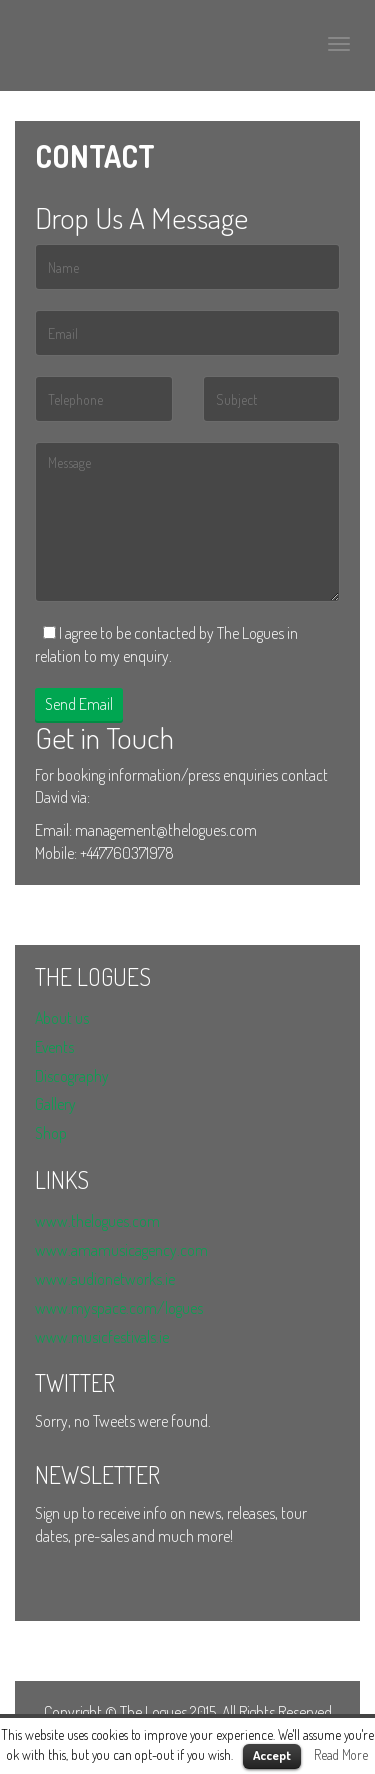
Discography (72, 1076)
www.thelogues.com (97, 1221)
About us (62, 1018)
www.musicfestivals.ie (102, 1337)
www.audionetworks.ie (105, 1279)
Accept (272, 1755)
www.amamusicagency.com (121, 1250)
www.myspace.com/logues (119, 1308)
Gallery (55, 1104)
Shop (51, 1133)
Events (54, 1047)
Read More (341, 1754)
